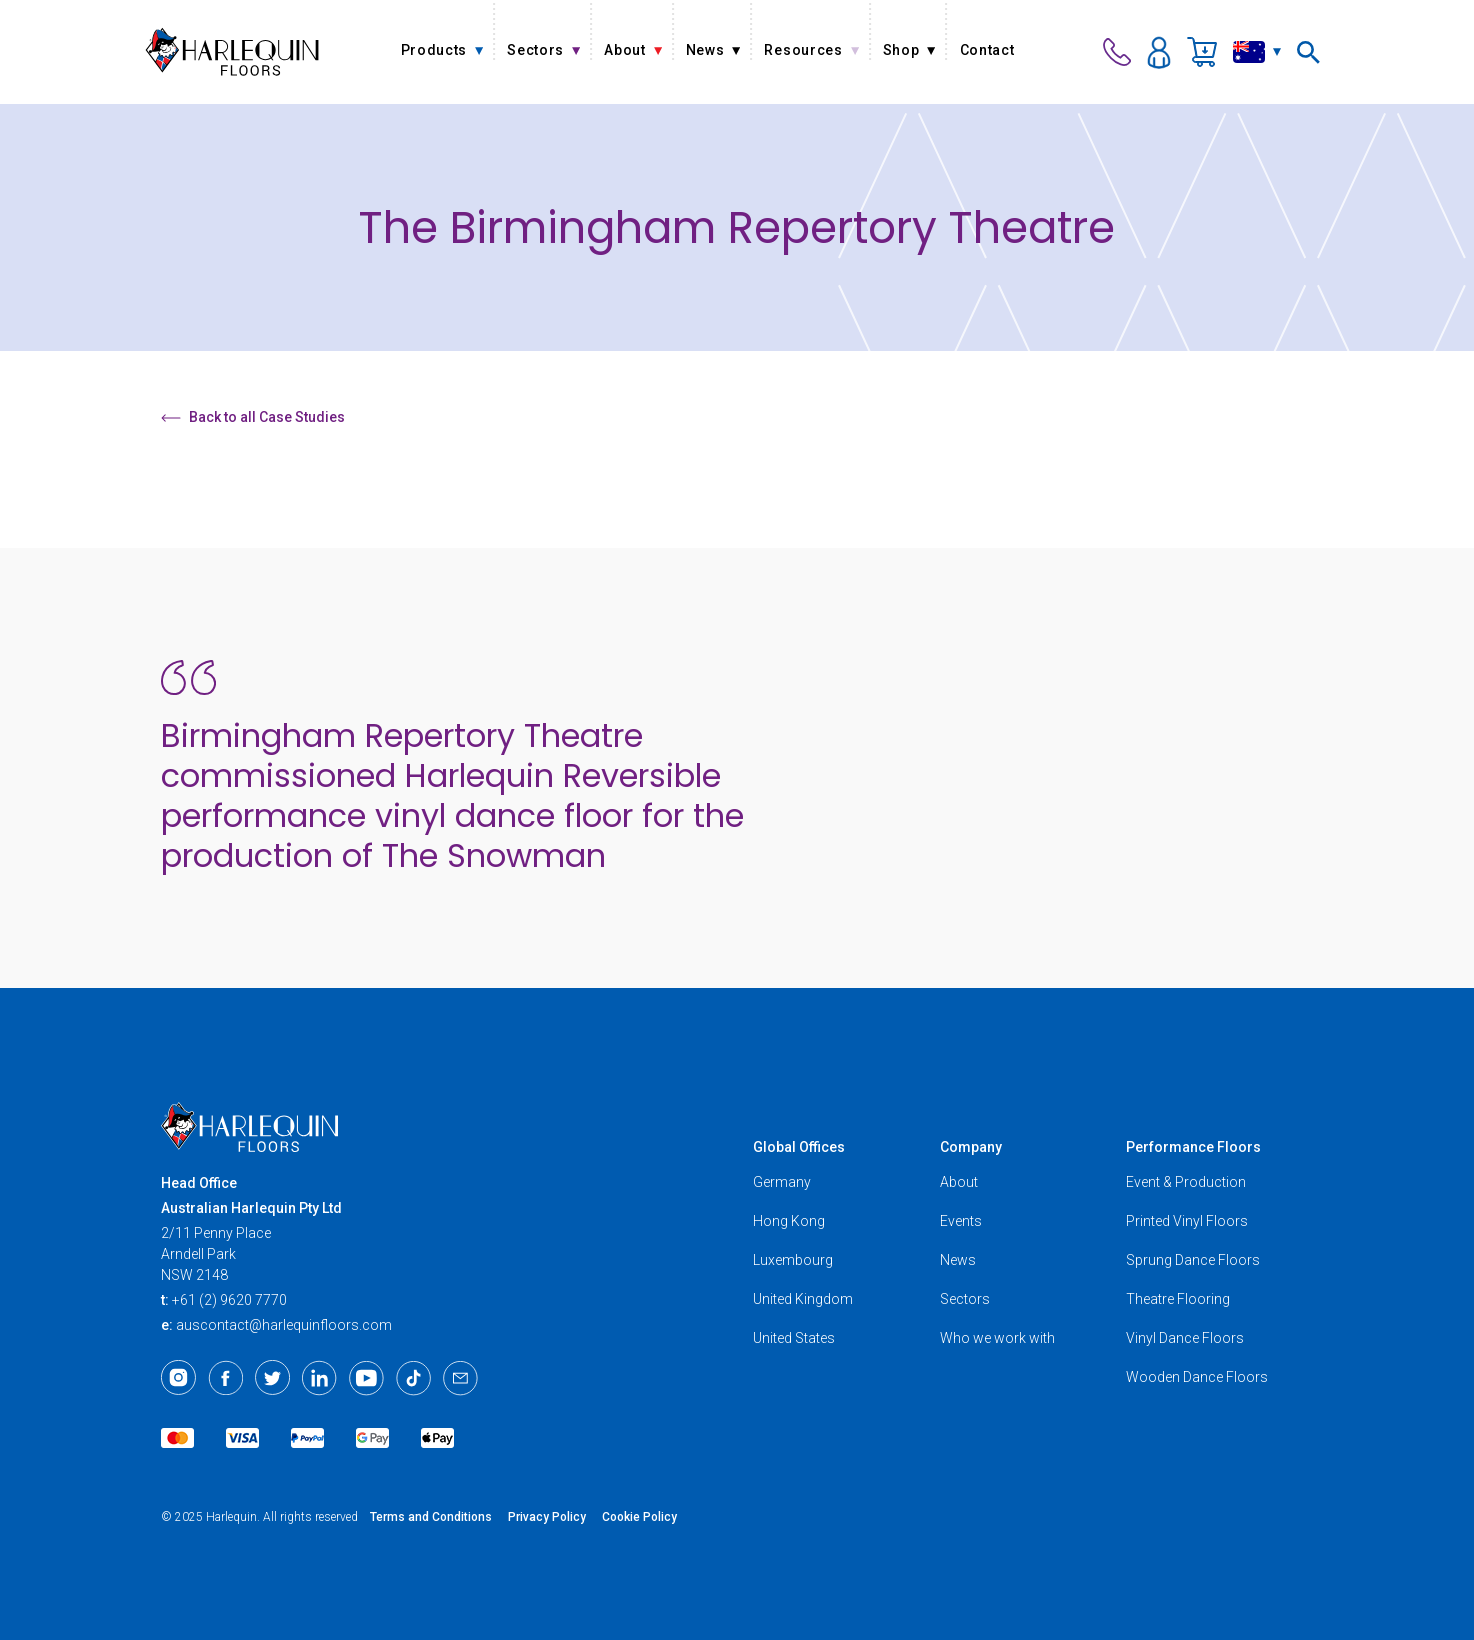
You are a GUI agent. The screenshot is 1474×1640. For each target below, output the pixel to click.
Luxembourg (793, 1260)
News (958, 1260)
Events (961, 1221)
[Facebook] (225, 1378)
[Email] (460, 1378)
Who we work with (997, 1338)
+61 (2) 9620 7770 (229, 1300)
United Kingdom (803, 1299)
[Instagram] (178, 1378)
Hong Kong (789, 1221)
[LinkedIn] (319, 1378)
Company (971, 1147)
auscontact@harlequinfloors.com (284, 1325)
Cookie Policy (639, 1517)
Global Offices (799, 1147)
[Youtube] (366, 1378)
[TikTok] (413, 1378)
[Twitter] (272, 1378)
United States (794, 1338)
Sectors (965, 1299)
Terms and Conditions (431, 1517)
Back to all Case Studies (253, 417)
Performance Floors (1193, 1147)
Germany (782, 1182)
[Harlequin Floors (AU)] (232, 51)
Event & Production (1186, 1182)
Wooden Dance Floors (1197, 1377)
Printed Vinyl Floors (1187, 1221)
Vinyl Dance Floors (1185, 1338)
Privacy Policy (547, 1517)
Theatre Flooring (1178, 1299)
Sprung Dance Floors (1193, 1260)
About (959, 1182)
